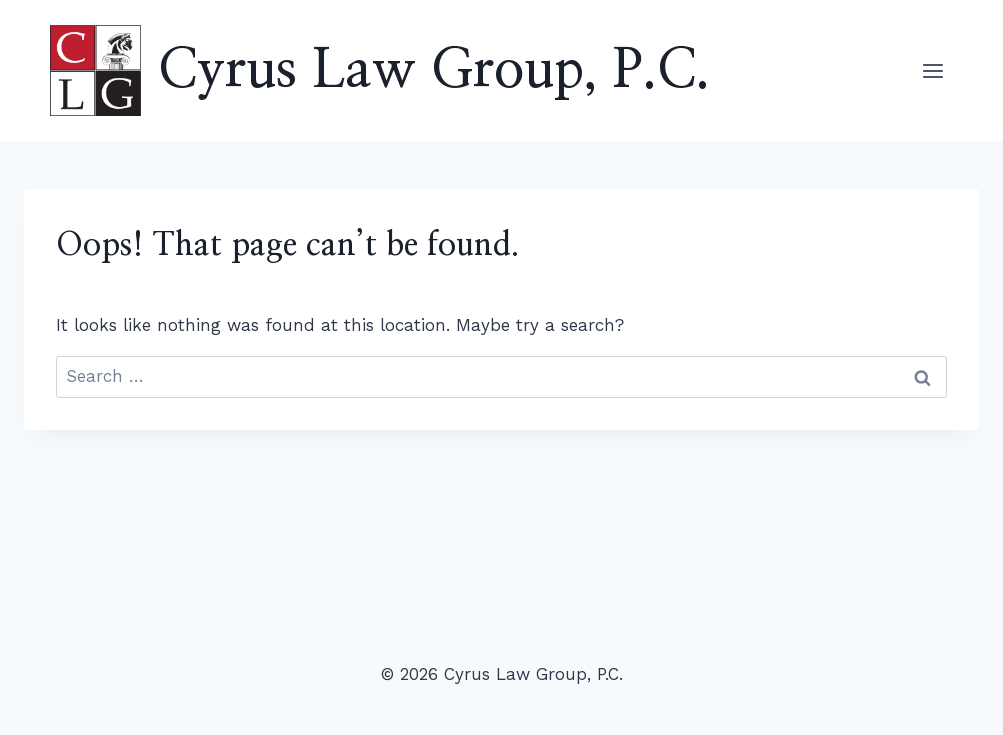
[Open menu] (932, 70)
